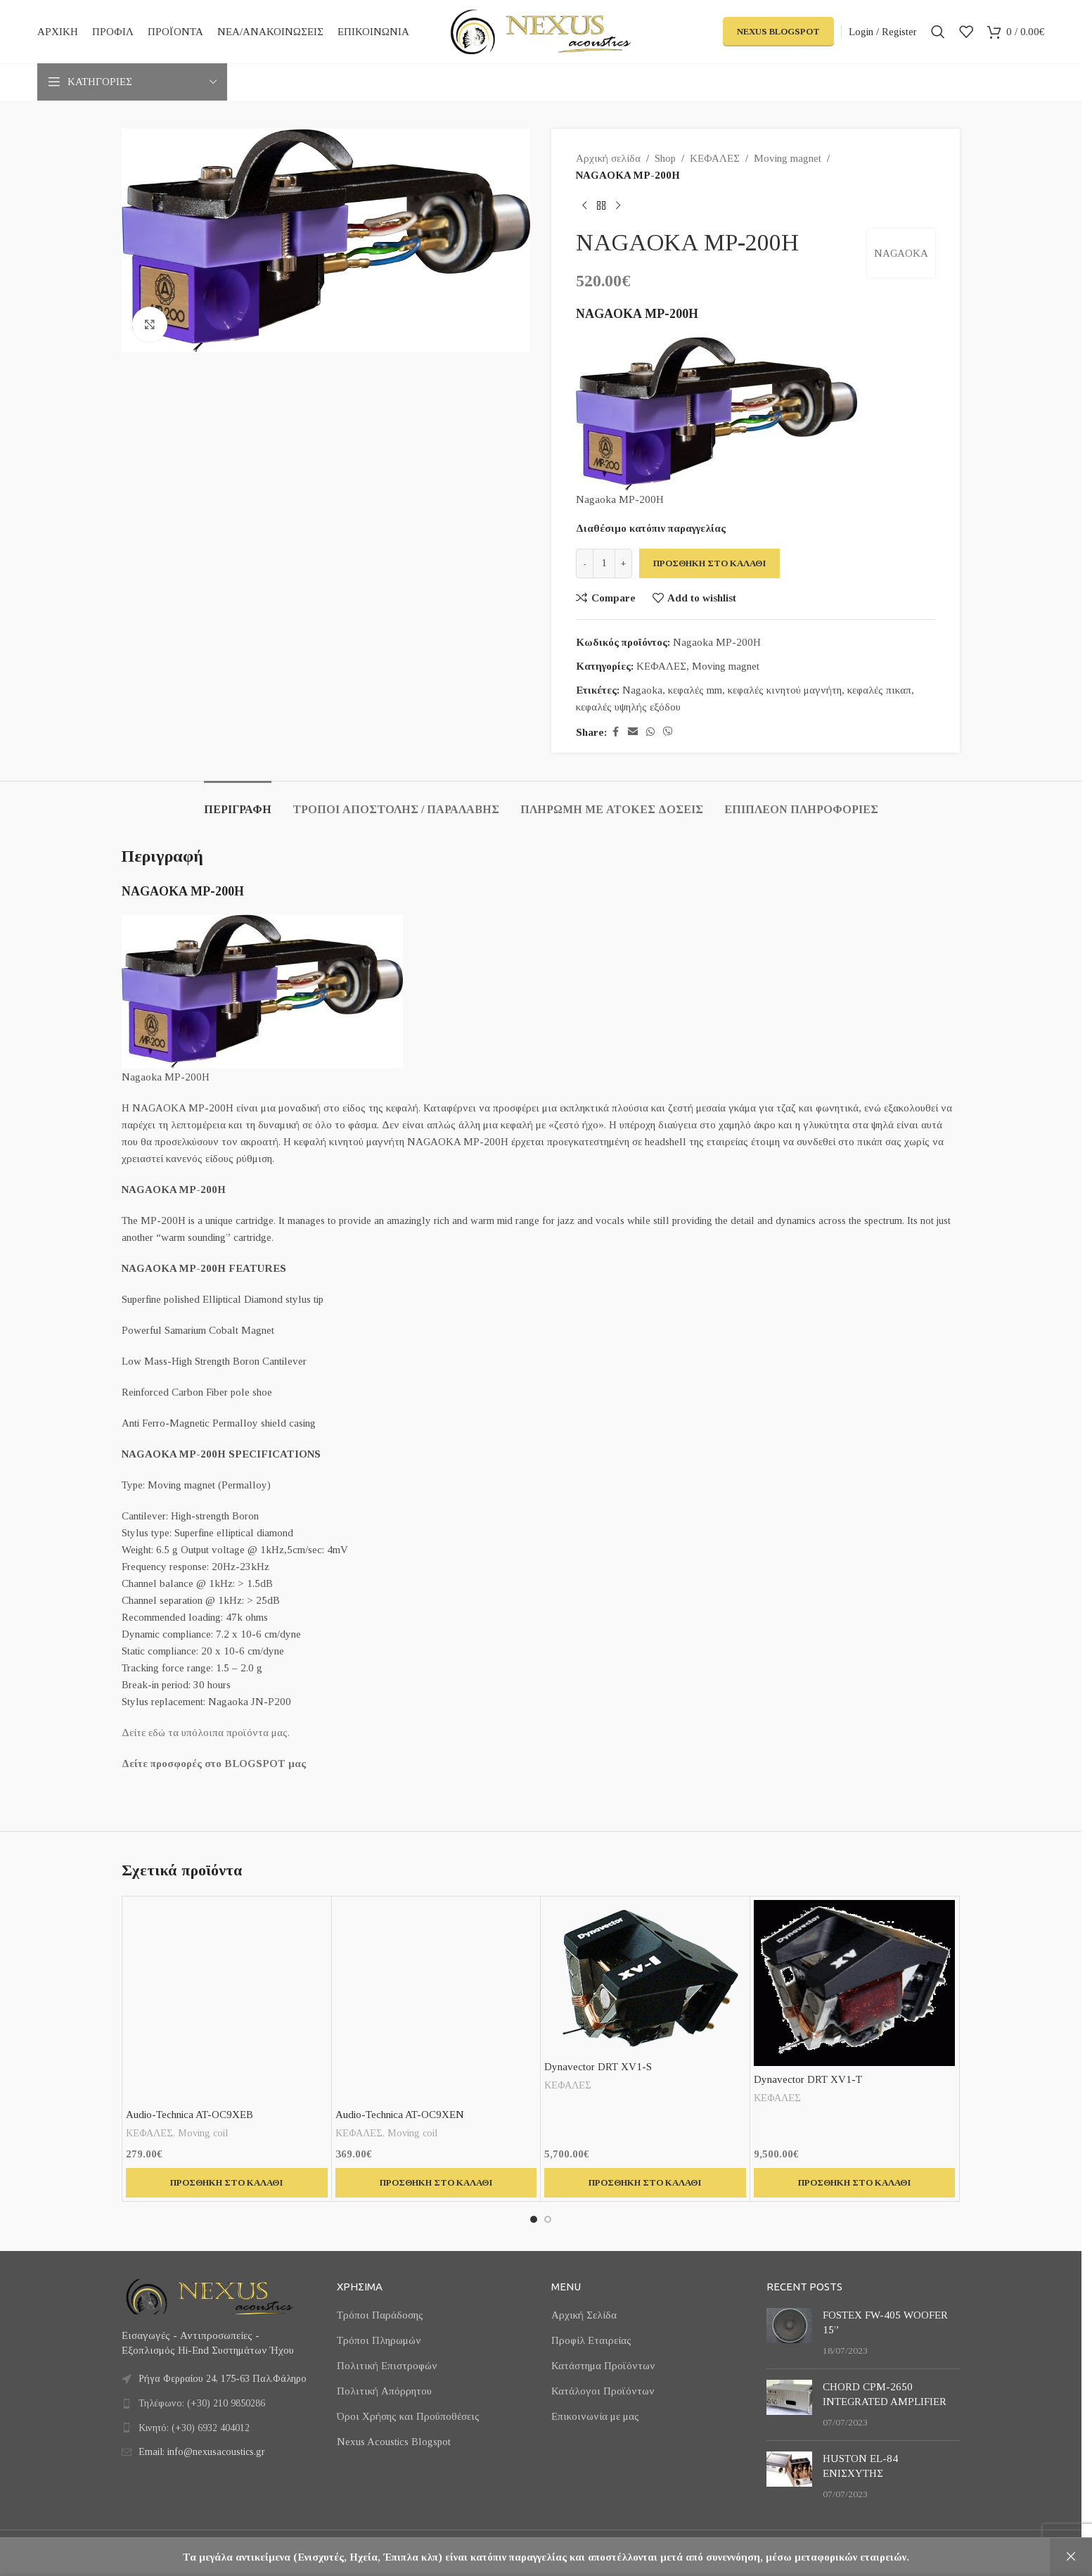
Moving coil (203, 2132)
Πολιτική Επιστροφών (387, 2365)
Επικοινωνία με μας (595, 2416)
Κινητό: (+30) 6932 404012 (194, 2428)
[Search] (938, 32)
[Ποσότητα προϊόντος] (604, 563)
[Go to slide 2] (547, 2219)
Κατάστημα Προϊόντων (603, 2365)
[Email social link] (633, 732)
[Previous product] (584, 206)
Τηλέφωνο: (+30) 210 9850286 (202, 2403)
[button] (227, 2183)
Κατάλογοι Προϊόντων (603, 2391)
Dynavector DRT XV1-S (598, 2066)
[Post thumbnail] (789, 2333)
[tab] (237, 802)
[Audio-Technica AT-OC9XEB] (227, 2001)
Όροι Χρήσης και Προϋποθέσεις (408, 2416)
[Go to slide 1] (533, 2219)
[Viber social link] (668, 732)
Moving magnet (787, 158)
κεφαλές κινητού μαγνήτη (785, 690)
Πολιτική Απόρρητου (384, 2391)
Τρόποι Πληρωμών (379, 2340)
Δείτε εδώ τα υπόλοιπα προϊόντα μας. (206, 1732)
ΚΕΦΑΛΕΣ (715, 158)
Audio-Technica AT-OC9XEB (189, 2114)
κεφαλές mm (695, 690)
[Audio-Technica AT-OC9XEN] (436, 2001)
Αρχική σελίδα (608, 158)
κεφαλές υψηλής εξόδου (628, 707)
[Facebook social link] (615, 732)
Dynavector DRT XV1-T (808, 2079)
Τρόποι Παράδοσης (380, 2315)
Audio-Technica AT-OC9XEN (399, 2114)
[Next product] (618, 206)
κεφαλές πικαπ (879, 690)
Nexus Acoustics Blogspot (394, 2441)
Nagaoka (642, 690)
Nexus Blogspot (778, 31)
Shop (665, 158)
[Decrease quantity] (584, 563)
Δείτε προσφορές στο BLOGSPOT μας (214, 1763)
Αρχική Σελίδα (584, 2315)
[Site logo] (541, 30)
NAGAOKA (901, 253)
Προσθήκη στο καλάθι (709, 563)
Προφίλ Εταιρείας (591, 2340)
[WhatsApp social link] (650, 732)
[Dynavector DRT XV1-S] (645, 1976)
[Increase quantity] (623, 563)
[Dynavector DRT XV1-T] (855, 1983)
